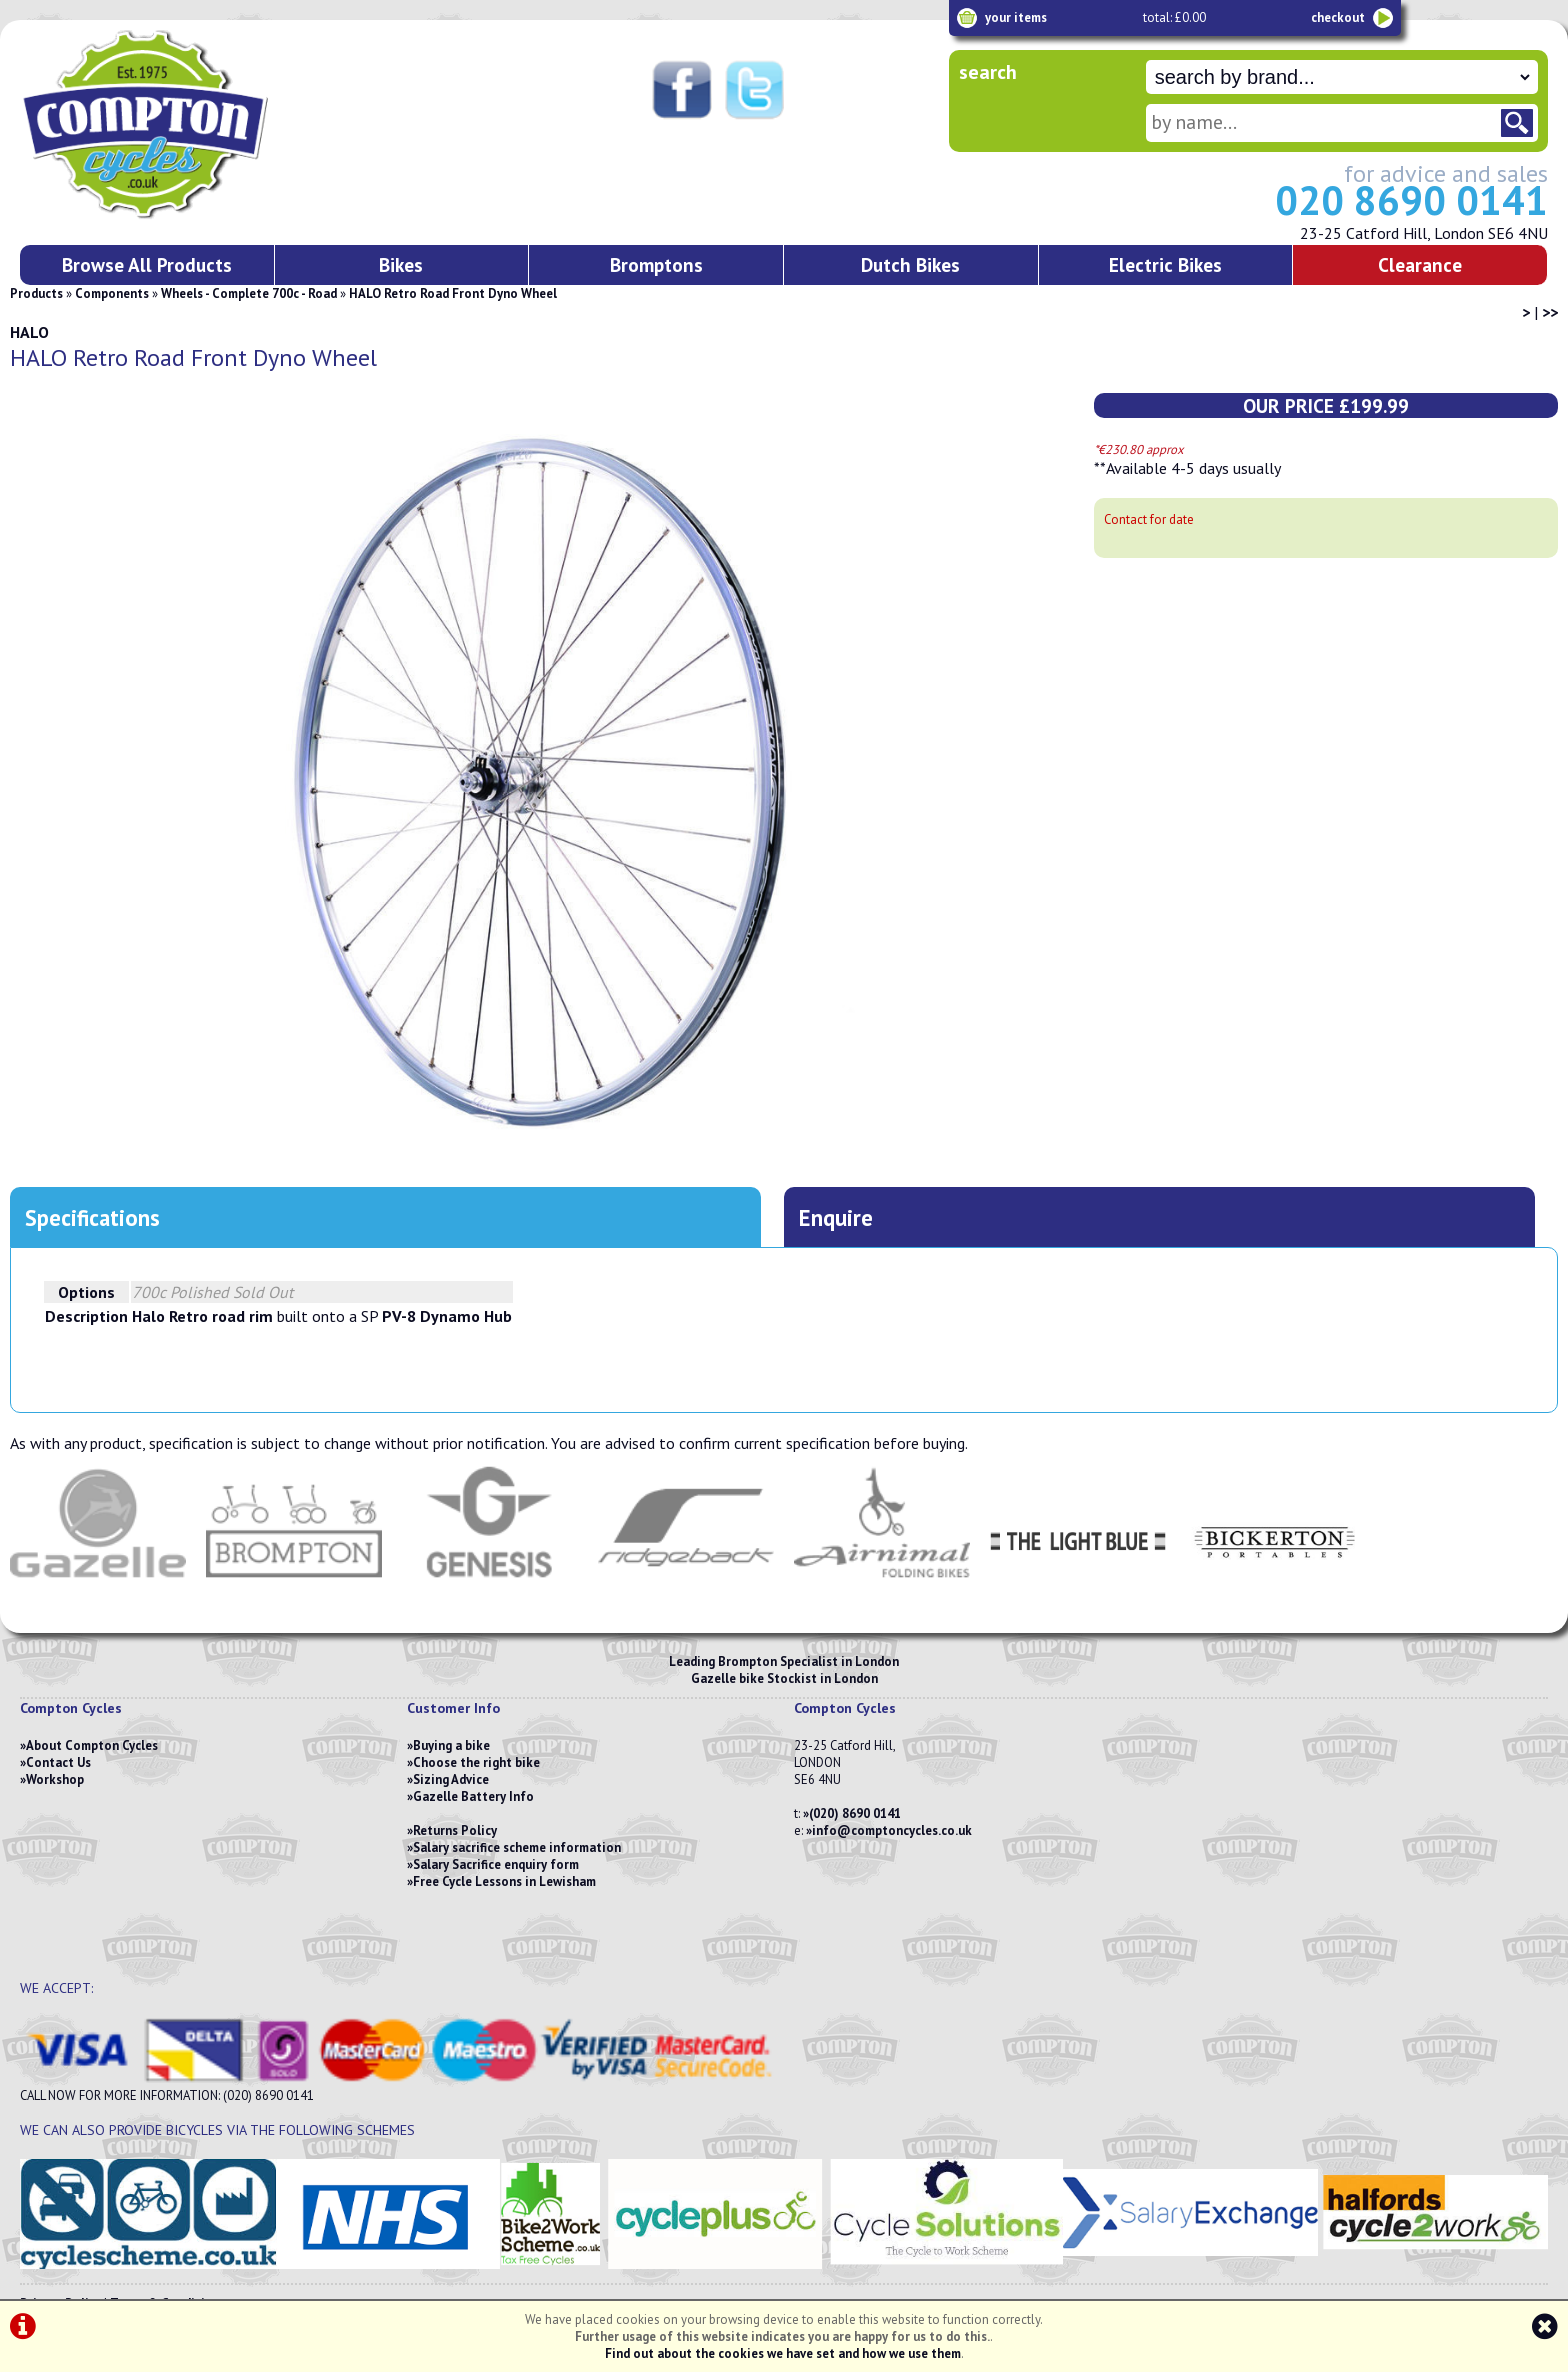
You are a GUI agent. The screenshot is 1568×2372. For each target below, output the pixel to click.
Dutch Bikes (910, 264)
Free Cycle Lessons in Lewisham (504, 1881)
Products (36, 293)
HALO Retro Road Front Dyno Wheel (453, 293)
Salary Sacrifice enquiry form (496, 1864)
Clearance (1420, 264)
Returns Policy (455, 1830)
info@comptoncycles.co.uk (892, 1830)
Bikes (401, 264)
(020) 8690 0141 (855, 1813)
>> (1550, 312)
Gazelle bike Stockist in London (784, 1678)
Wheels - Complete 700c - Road (249, 293)
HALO (29, 332)
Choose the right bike (476, 1762)
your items (1016, 17)
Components (112, 293)
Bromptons (656, 264)
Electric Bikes (1165, 264)
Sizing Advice (451, 1779)
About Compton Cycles (92, 1745)
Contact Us (58, 1762)
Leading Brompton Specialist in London (784, 1661)
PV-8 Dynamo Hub (447, 1316)
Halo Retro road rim (202, 1316)
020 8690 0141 (1411, 200)
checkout (1338, 17)
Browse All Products (147, 264)
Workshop (55, 1779)
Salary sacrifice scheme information (517, 1847)
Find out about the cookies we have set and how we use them (783, 2353)
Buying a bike (451, 1745)
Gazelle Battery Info (473, 1796)
